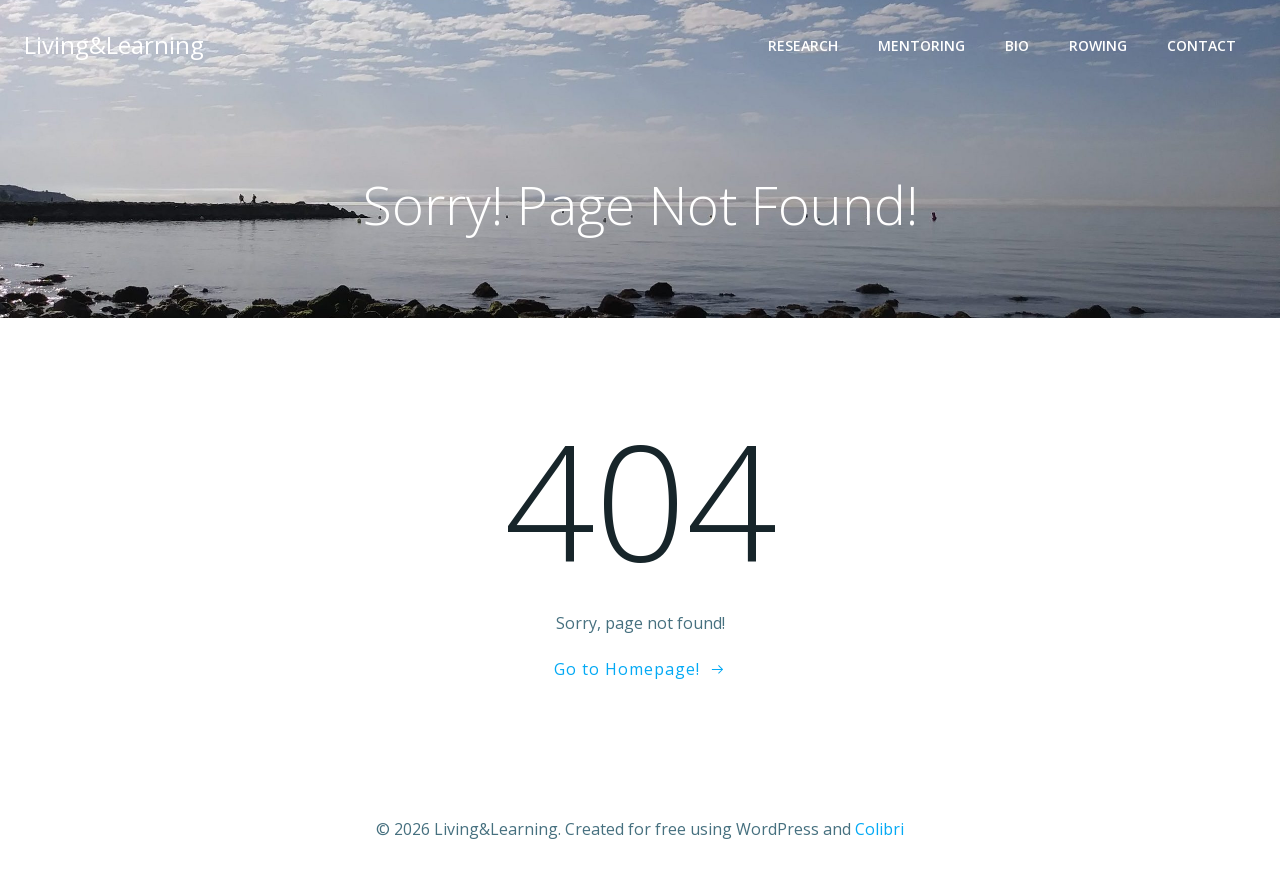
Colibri (879, 829)
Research (803, 45)
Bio (1017, 45)
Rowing (1098, 45)
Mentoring (921, 45)
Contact (1201, 45)
